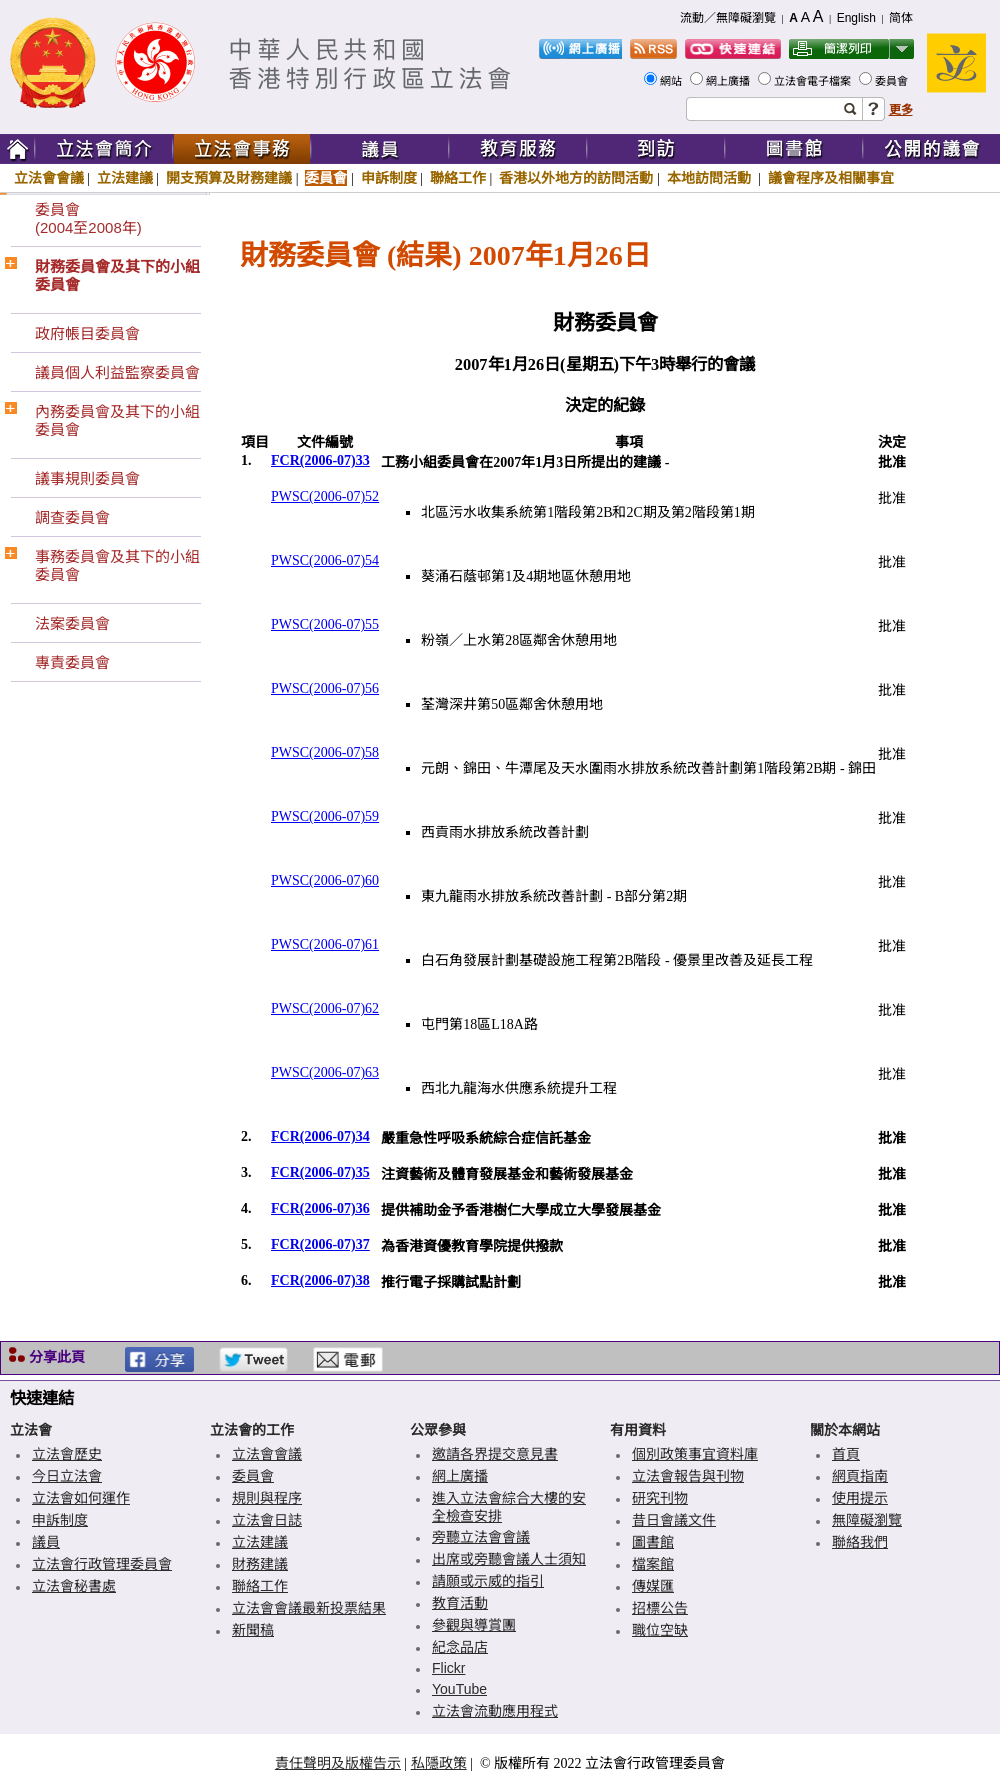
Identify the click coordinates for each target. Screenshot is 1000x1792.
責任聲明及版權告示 (338, 1763)
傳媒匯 (653, 1586)
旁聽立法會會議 (481, 1537)
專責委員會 (72, 662)
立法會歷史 (67, 1454)
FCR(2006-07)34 (320, 1136)
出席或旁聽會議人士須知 (509, 1559)
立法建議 (125, 178)
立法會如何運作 (81, 1498)
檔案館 (653, 1564)
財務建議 (260, 1564)
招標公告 (660, 1608)
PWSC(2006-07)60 (325, 880)
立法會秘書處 (74, 1586)
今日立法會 (67, 1476)
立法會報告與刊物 (688, 1476)
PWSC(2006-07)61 (325, 944)
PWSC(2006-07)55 (325, 624)
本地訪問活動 (711, 178)
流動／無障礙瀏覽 (728, 18)
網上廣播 (729, 81)
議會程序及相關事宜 (831, 178)
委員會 (893, 81)
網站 (672, 81)
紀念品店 (460, 1647)
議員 (46, 1542)
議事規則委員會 (87, 478)
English (856, 18)
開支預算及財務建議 (229, 178)
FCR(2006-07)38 (320, 1280)
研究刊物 (660, 1498)
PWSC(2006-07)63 (325, 1072)
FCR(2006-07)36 (320, 1208)
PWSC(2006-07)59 (325, 816)
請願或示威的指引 (488, 1581)
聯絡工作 (458, 178)
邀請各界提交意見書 (495, 1454)
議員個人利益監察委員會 (117, 372)
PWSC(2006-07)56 (325, 688)
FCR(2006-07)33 (320, 460)
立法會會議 (49, 178)
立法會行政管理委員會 (102, 1564)
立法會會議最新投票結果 (309, 1608)
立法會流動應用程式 (495, 1711)
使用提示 (860, 1498)
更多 (901, 110)
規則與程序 (267, 1498)
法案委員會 (72, 623)
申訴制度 (389, 178)
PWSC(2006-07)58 (325, 752)
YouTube (459, 1689)
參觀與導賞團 (474, 1625)
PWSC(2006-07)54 (325, 560)
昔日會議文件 (674, 1520)
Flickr (448, 1668)
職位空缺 (660, 1630)
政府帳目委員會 (87, 333)
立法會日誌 (267, 1520)
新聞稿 (253, 1630)
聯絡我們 (860, 1542)
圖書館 (653, 1542)
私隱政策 (439, 1763)
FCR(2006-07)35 (320, 1172)
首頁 (846, 1454)
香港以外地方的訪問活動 (576, 178)
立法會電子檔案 (814, 81)
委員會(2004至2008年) (88, 218)
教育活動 (460, 1603)
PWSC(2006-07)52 (325, 496)
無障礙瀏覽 (867, 1520)
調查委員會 (72, 517)
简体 (901, 18)
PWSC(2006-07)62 (325, 1008)
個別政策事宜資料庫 (695, 1454)
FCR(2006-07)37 (320, 1244)
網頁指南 (860, 1476)
